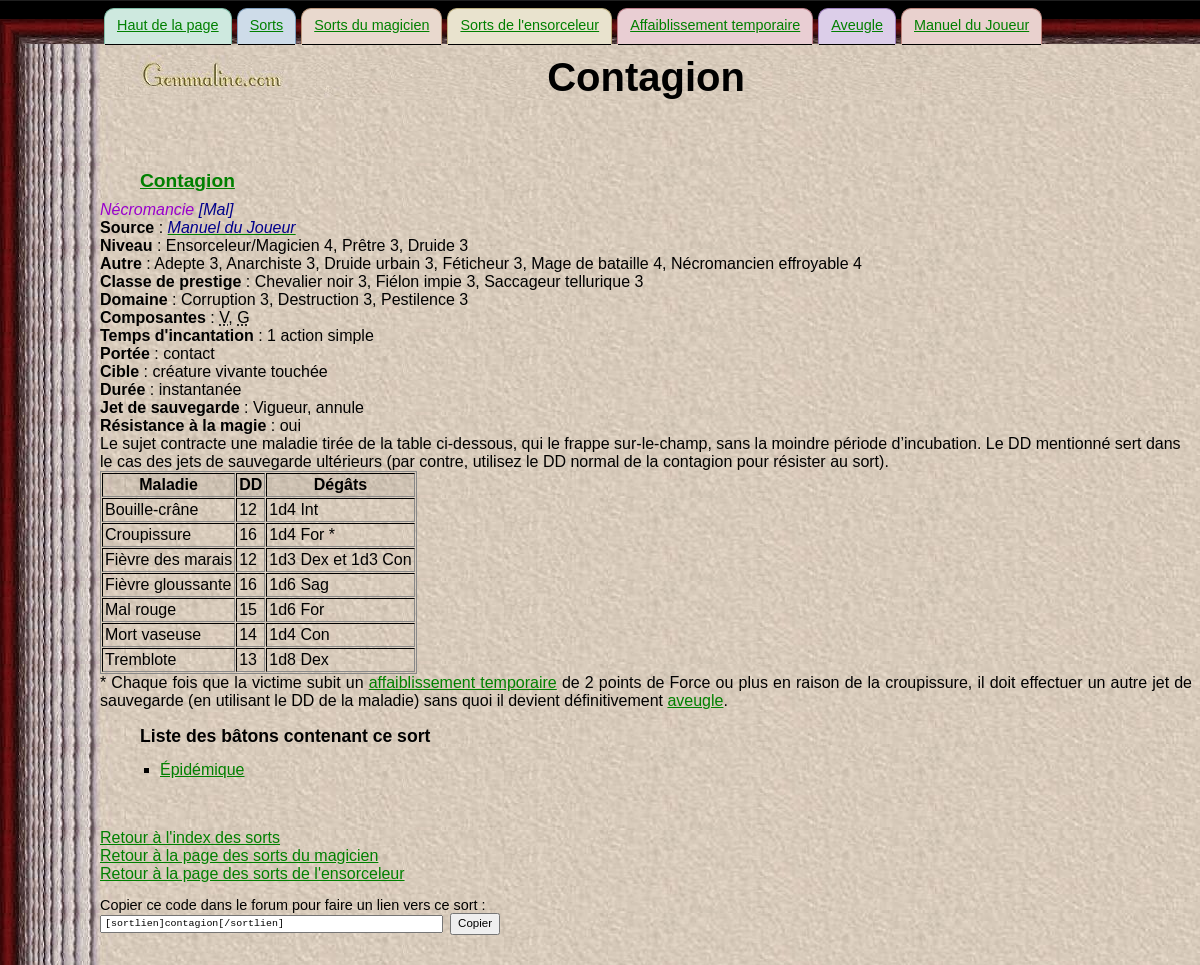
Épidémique (202, 769)
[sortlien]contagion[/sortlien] (271, 924)
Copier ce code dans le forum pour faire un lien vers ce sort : (293, 905)
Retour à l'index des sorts (190, 837)
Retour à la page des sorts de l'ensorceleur (252, 873)
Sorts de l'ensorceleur (529, 25)
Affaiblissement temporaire (715, 25)
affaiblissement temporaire (463, 682)
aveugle (695, 700)
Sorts (267, 25)
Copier (475, 923)
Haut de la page (168, 25)
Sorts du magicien (371, 25)
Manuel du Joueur (971, 25)
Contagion (187, 180)
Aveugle (857, 25)
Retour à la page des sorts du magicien (239, 855)
